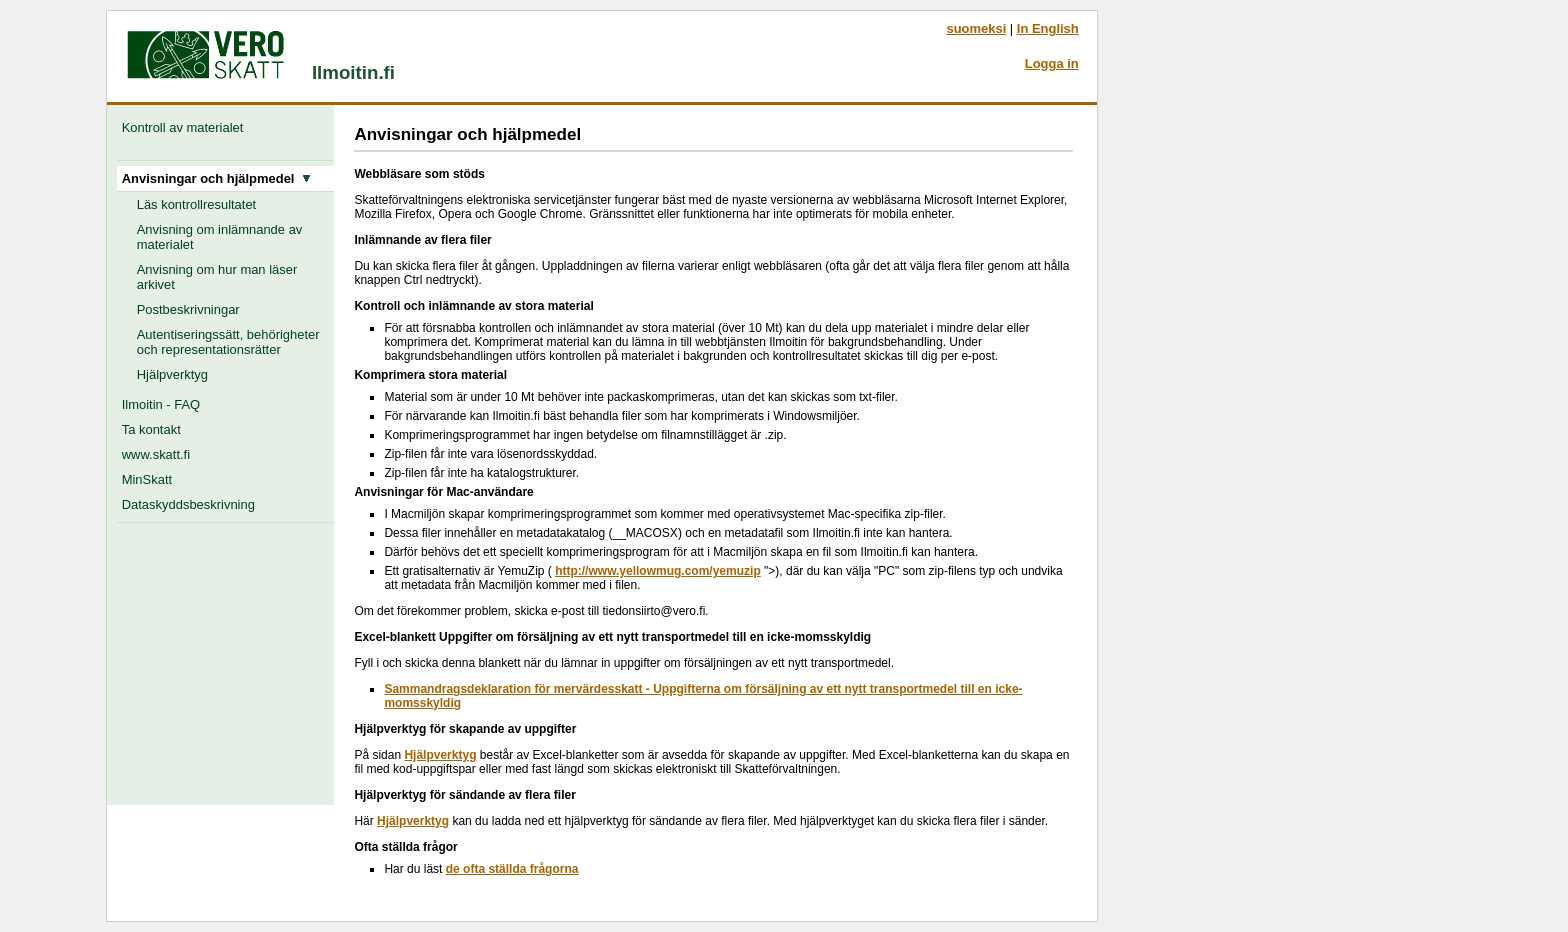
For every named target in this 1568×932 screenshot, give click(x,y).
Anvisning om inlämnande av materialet (220, 237)
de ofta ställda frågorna (512, 869)
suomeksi (976, 28)
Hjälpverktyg (172, 374)
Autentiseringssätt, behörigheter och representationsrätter (228, 342)
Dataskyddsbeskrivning (188, 504)
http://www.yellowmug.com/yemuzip (658, 571)
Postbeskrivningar (188, 309)
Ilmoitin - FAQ (161, 404)
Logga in (1052, 63)
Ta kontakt (151, 429)
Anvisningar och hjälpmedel (216, 178)
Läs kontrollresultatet (197, 204)
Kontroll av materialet (186, 127)
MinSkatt (147, 479)
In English (1048, 28)
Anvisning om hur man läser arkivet (217, 277)
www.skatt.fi (156, 454)
